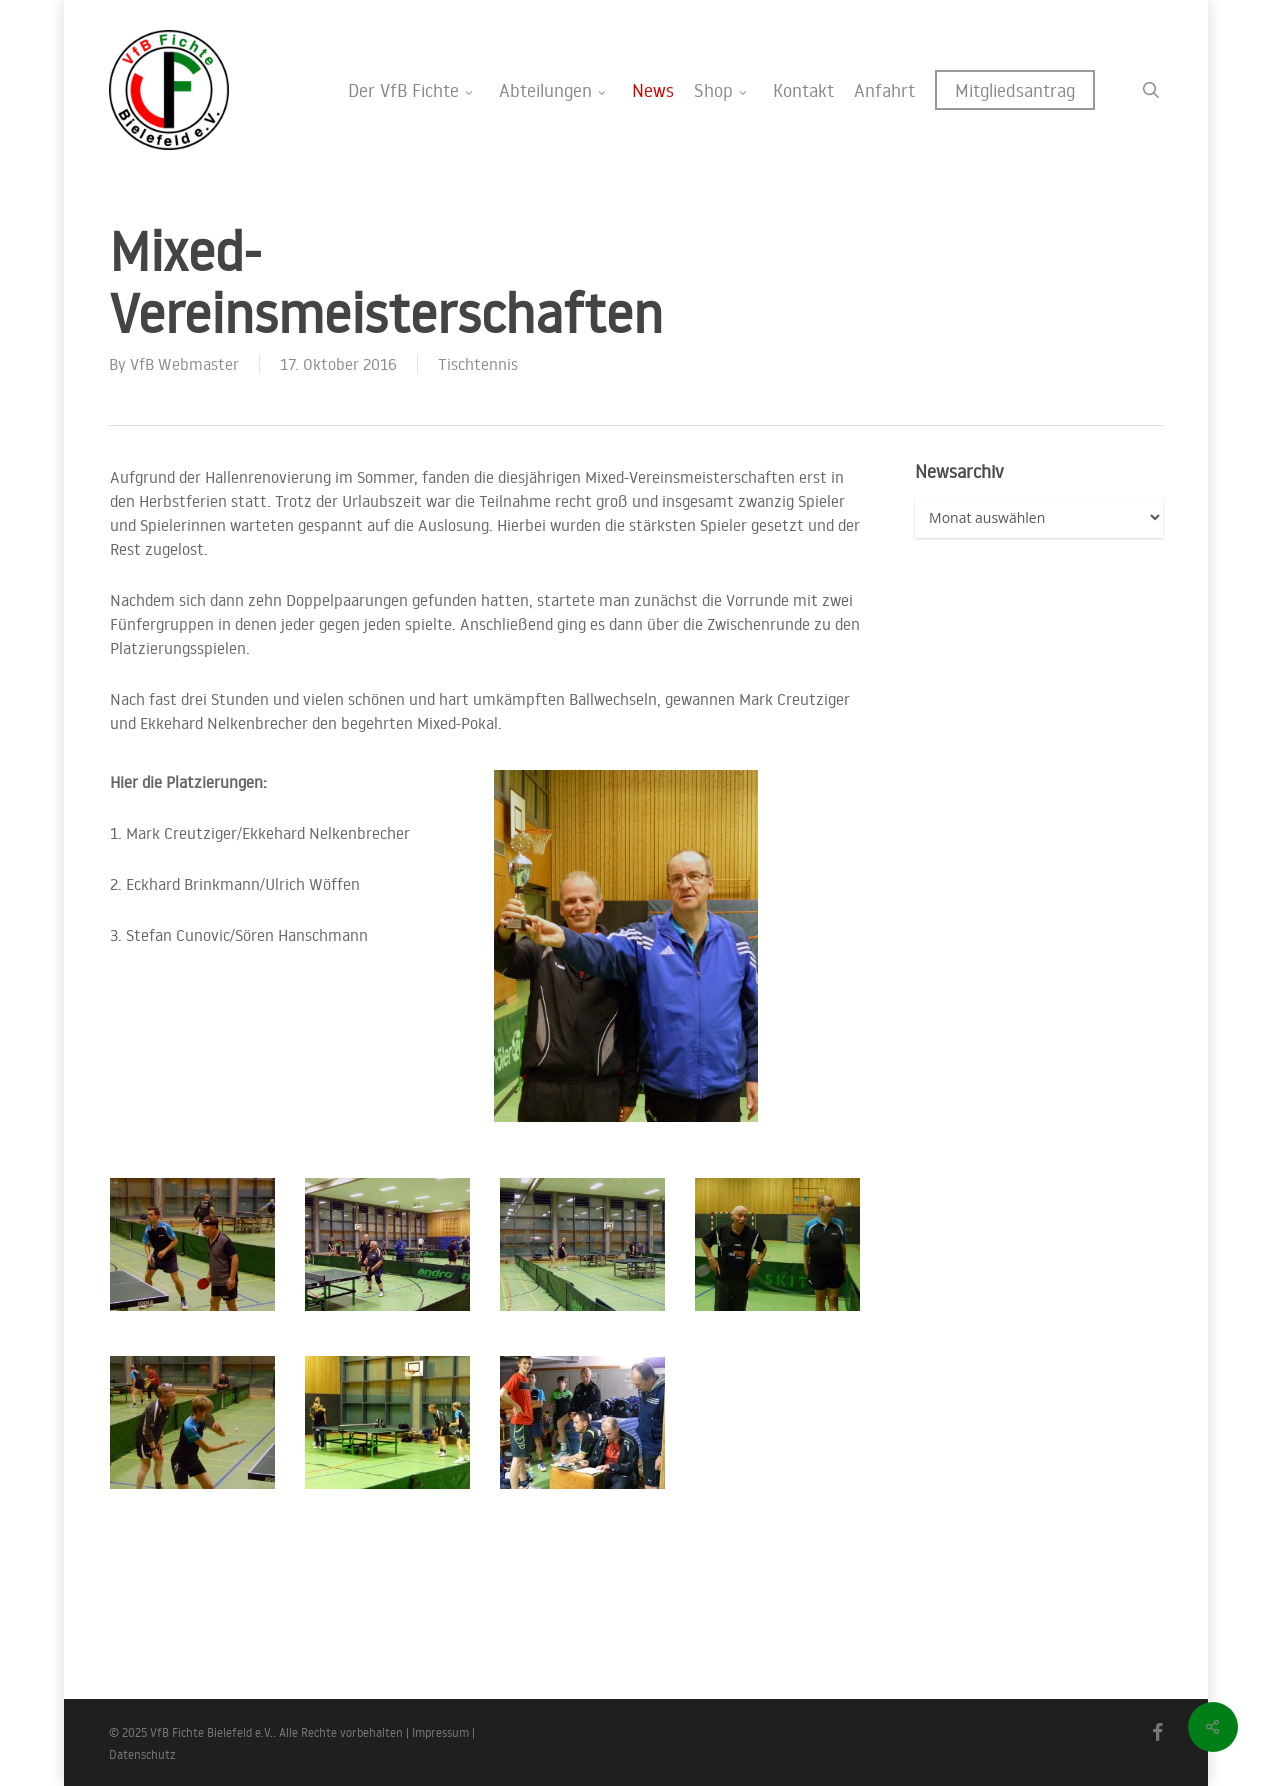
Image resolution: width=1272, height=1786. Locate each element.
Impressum (440, 1732)
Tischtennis (478, 364)
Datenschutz (142, 1754)
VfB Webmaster (184, 364)
